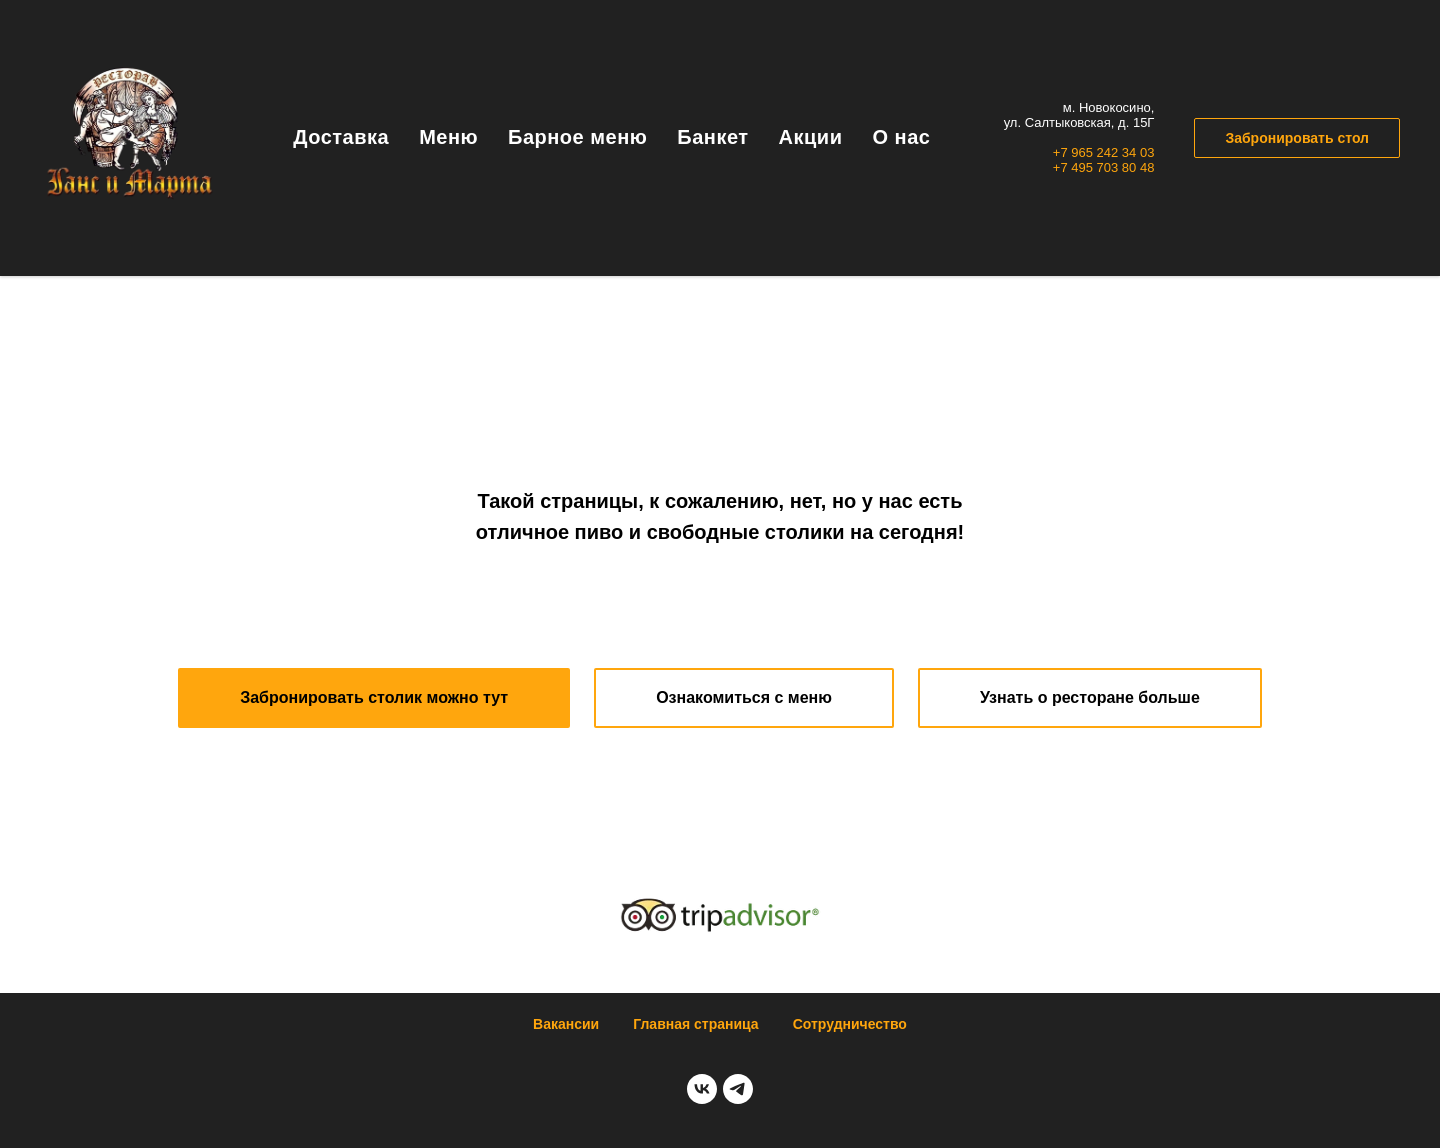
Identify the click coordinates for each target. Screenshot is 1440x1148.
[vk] (702, 1089)
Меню (448, 137)
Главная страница (695, 1024)
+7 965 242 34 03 (1104, 152)
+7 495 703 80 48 (1104, 167)
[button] (374, 698)
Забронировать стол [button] (1297, 138)
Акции (811, 137)
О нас (901, 137)
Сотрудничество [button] (850, 1024)
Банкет (712, 137)
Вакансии (566, 1024)
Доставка (341, 137)
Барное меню (577, 137)
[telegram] (738, 1089)
